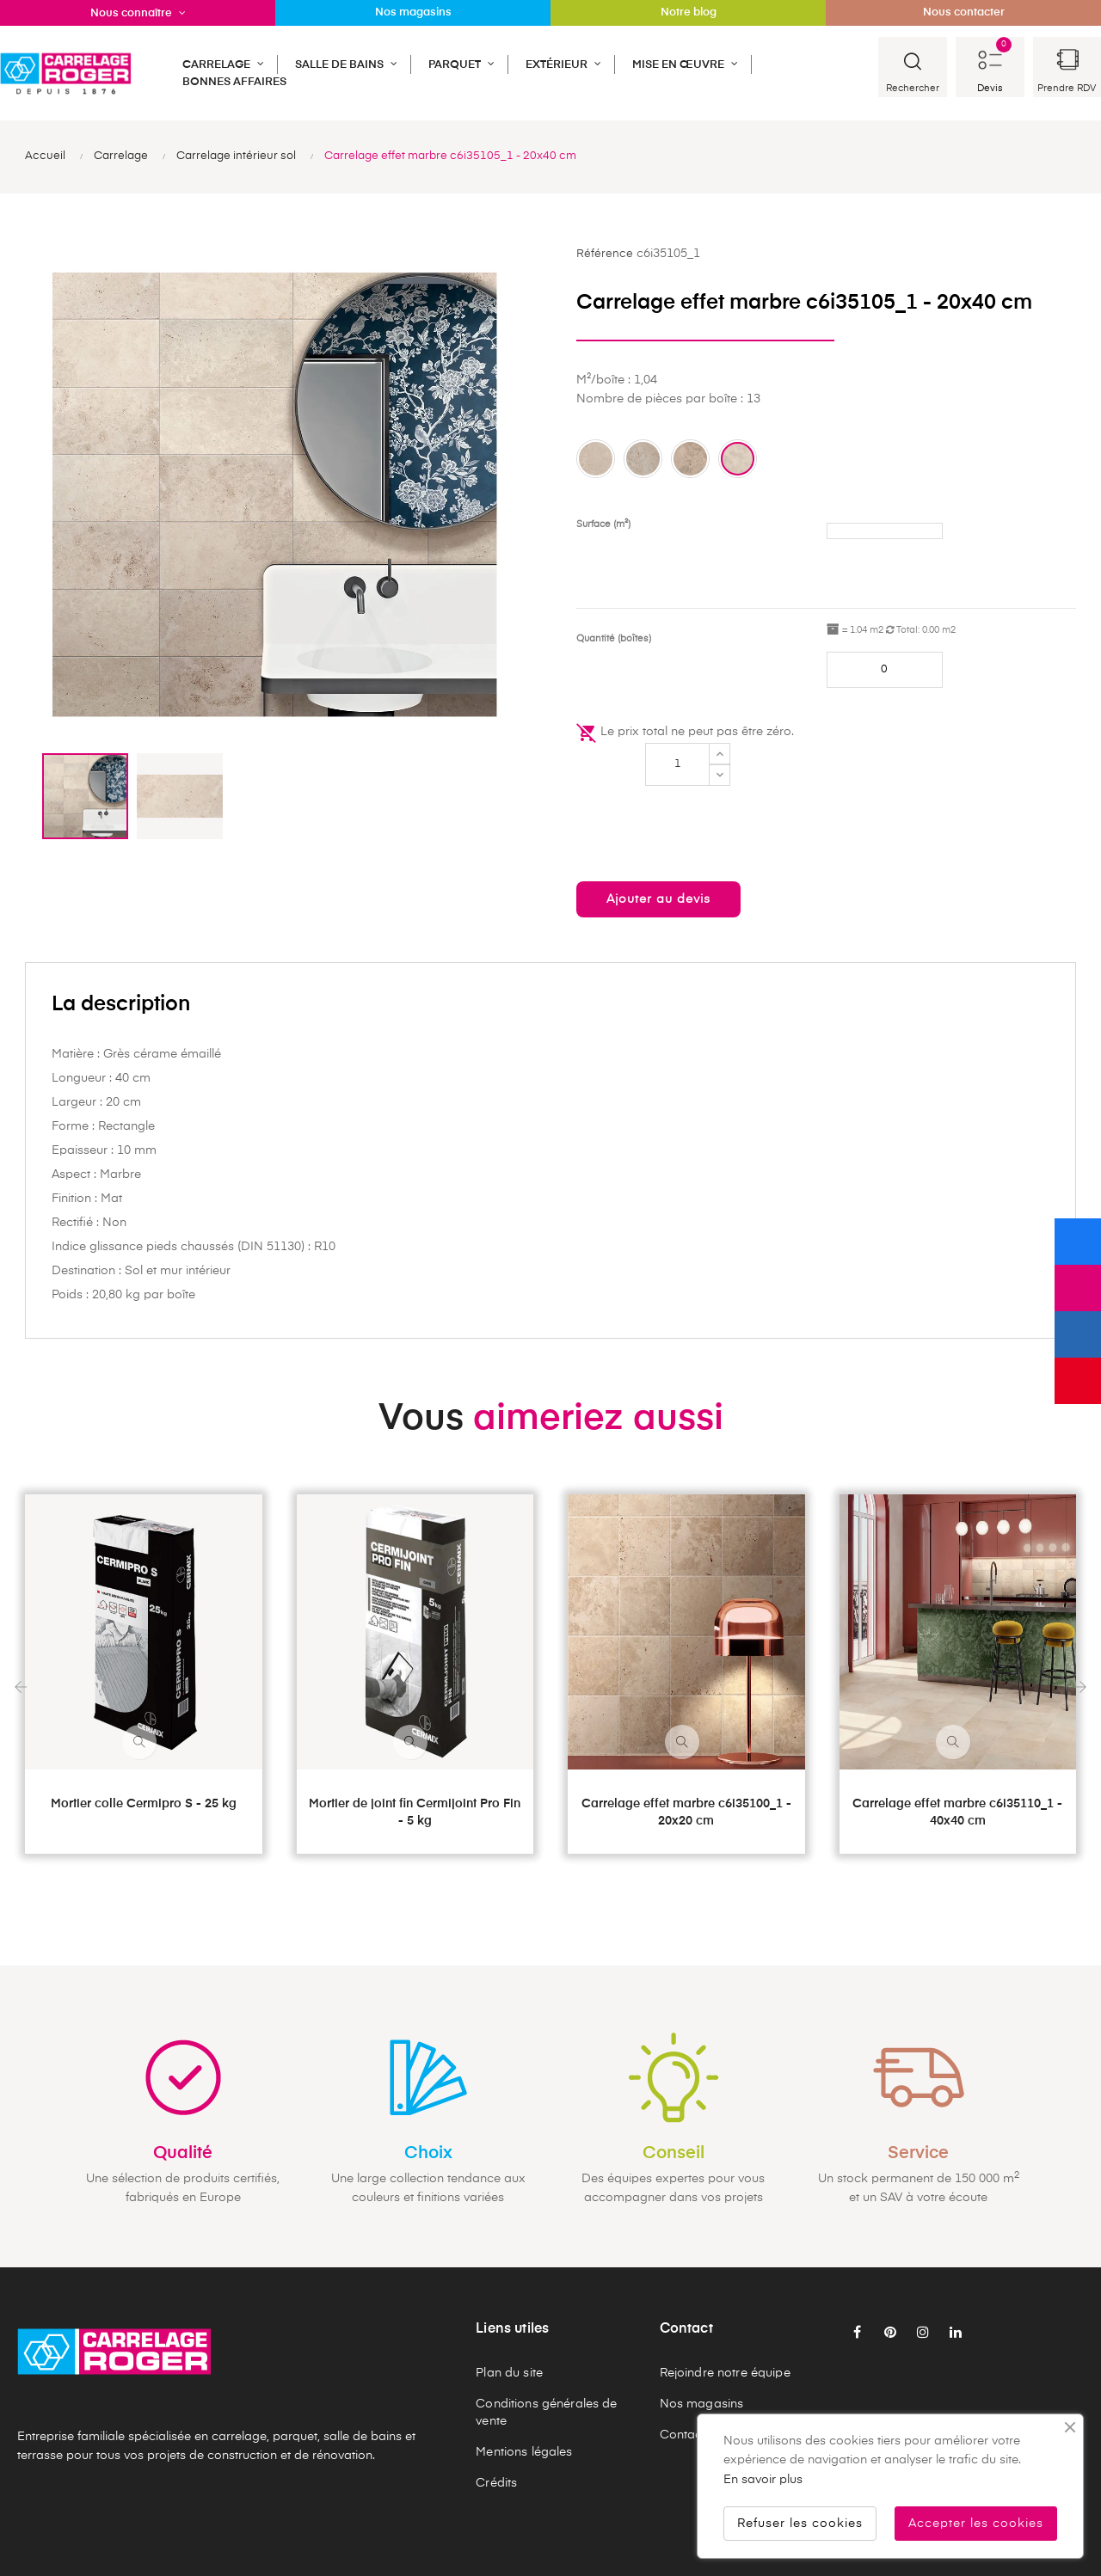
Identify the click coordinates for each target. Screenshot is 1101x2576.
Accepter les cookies (975, 2524)
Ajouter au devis (658, 899)
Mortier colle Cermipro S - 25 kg (144, 1804)
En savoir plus (763, 2480)
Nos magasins (702, 2404)
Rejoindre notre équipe (725, 2373)
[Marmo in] (595, 458)
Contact (683, 2435)
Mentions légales (524, 2452)
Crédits (496, 2483)
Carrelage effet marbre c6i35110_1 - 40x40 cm (957, 1812)
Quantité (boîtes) (613, 638)
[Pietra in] (690, 458)
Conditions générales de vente (546, 2412)
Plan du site (509, 2373)
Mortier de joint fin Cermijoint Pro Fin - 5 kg (414, 1812)
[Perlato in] (643, 458)
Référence (604, 254)
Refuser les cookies (800, 2524)
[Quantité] (677, 764)
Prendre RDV (1066, 88)
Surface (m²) (603, 524)
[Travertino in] (737, 458)
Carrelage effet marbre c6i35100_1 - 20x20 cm (686, 1812)
